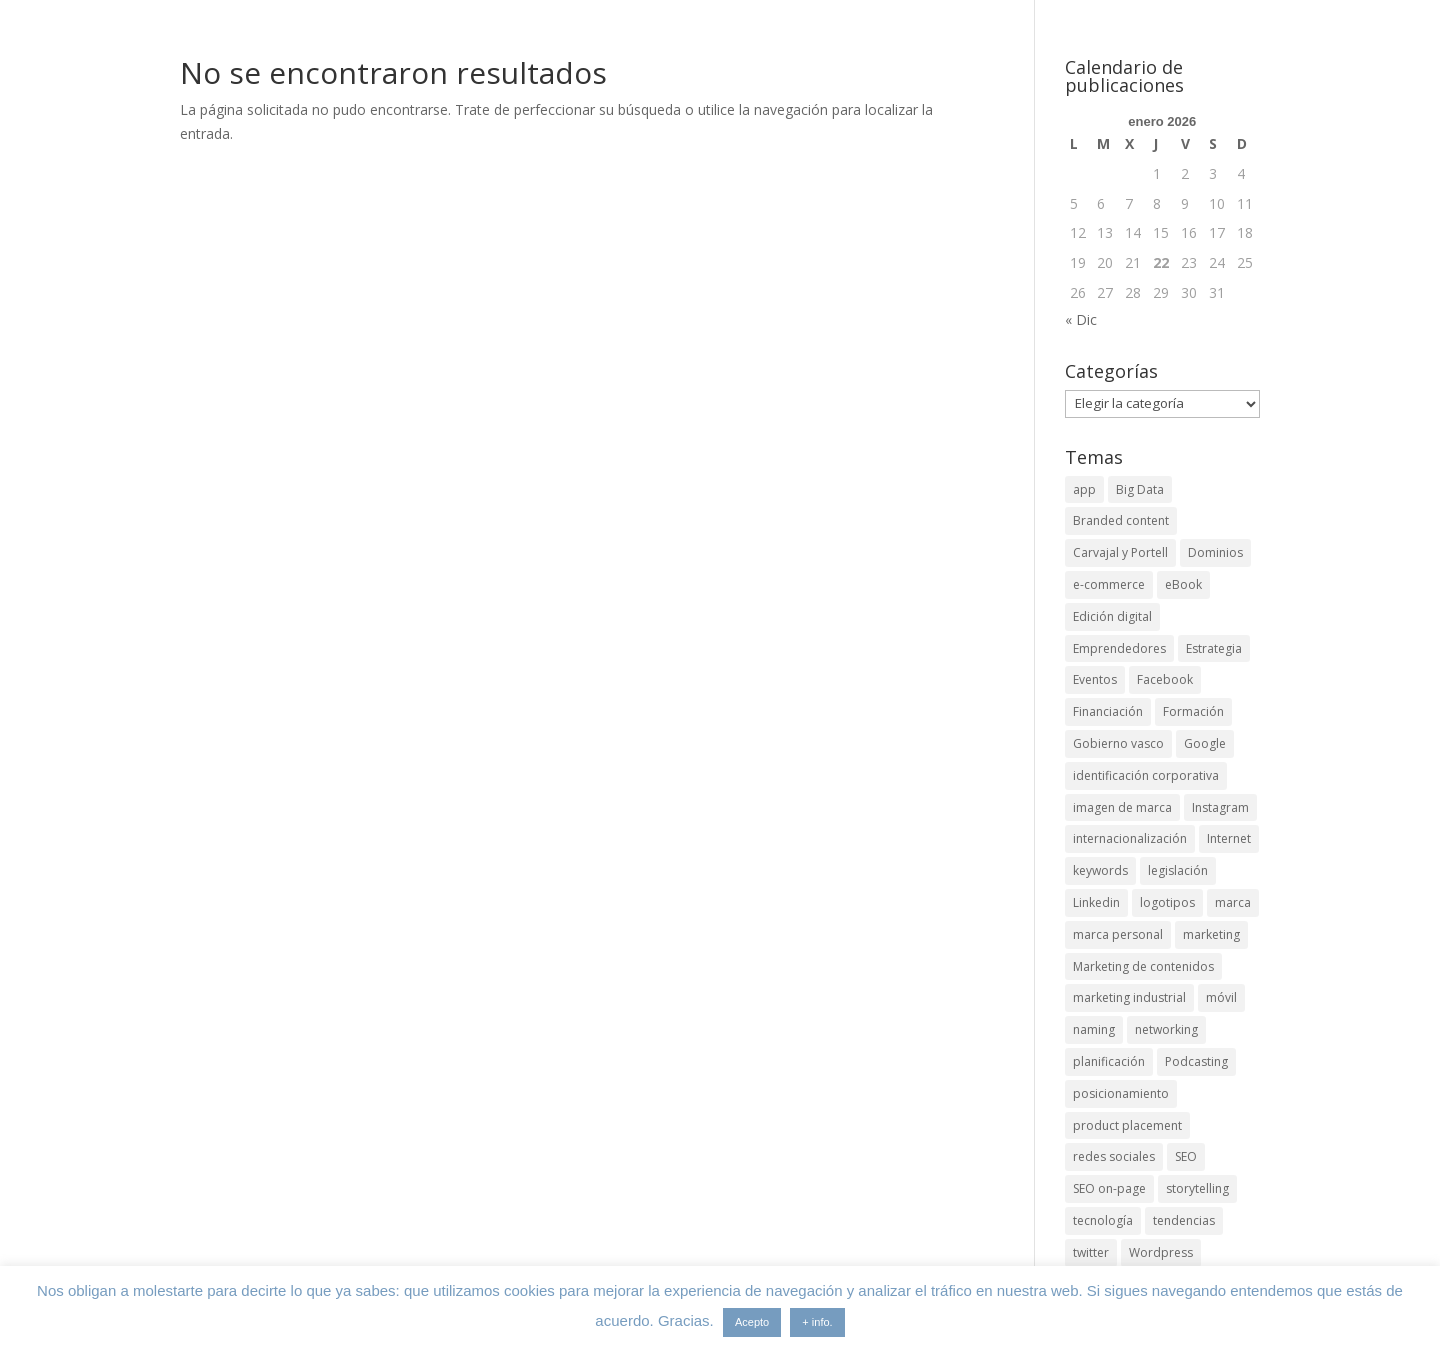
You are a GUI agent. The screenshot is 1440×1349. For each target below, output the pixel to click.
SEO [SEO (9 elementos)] (1186, 1156)
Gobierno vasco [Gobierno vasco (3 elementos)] (1118, 743)
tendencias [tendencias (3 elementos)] (1184, 1220)
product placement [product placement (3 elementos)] (1127, 1125)
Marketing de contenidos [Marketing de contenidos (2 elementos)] (1143, 966)
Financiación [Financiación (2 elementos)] (1108, 711)
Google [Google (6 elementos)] (1205, 743)
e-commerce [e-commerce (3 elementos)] (1109, 584)
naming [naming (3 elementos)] (1094, 1029)
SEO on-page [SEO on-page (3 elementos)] (1109, 1188)
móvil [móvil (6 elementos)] (1221, 997)
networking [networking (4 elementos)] (1166, 1029)
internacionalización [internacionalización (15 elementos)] (1130, 838)
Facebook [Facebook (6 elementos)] (1165, 679)
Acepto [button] (752, 1322)
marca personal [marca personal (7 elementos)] (1118, 934)
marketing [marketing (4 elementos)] (1211, 934)
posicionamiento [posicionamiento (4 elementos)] (1121, 1093)
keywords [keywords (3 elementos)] (1100, 870)
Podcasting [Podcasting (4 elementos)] (1196, 1061)
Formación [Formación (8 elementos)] (1193, 711)
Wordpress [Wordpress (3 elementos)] (1161, 1252)
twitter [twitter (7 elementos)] (1091, 1252)
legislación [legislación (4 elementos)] (1178, 870)
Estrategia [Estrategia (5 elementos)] (1214, 648)
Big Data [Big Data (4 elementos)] (1140, 489)
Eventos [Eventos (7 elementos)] (1095, 679)
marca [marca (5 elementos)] (1233, 902)
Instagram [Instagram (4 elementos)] (1220, 807)
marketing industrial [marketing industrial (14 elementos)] (1129, 997)
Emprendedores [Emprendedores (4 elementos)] (1119, 648)
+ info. (817, 1322)
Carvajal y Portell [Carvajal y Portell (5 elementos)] (1120, 552)
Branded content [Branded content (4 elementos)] (1121, 520)
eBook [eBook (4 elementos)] (1183, 584)
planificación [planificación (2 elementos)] (1109, 1061)
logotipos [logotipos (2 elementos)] (1167, 902)
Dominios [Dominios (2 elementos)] (1215, 552)
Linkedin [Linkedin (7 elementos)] (1096, 902)
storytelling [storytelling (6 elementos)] (1197, 1188)
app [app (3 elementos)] (1084, 489)
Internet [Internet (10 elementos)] (1229, 838)
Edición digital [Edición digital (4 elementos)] (1112, 616)
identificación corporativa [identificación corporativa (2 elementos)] (1146, 775)
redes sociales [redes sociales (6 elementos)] (1114, 1156)
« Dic (1081, 319)
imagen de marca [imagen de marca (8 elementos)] (1122, 807)
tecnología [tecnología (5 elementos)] (1103, 1220)
